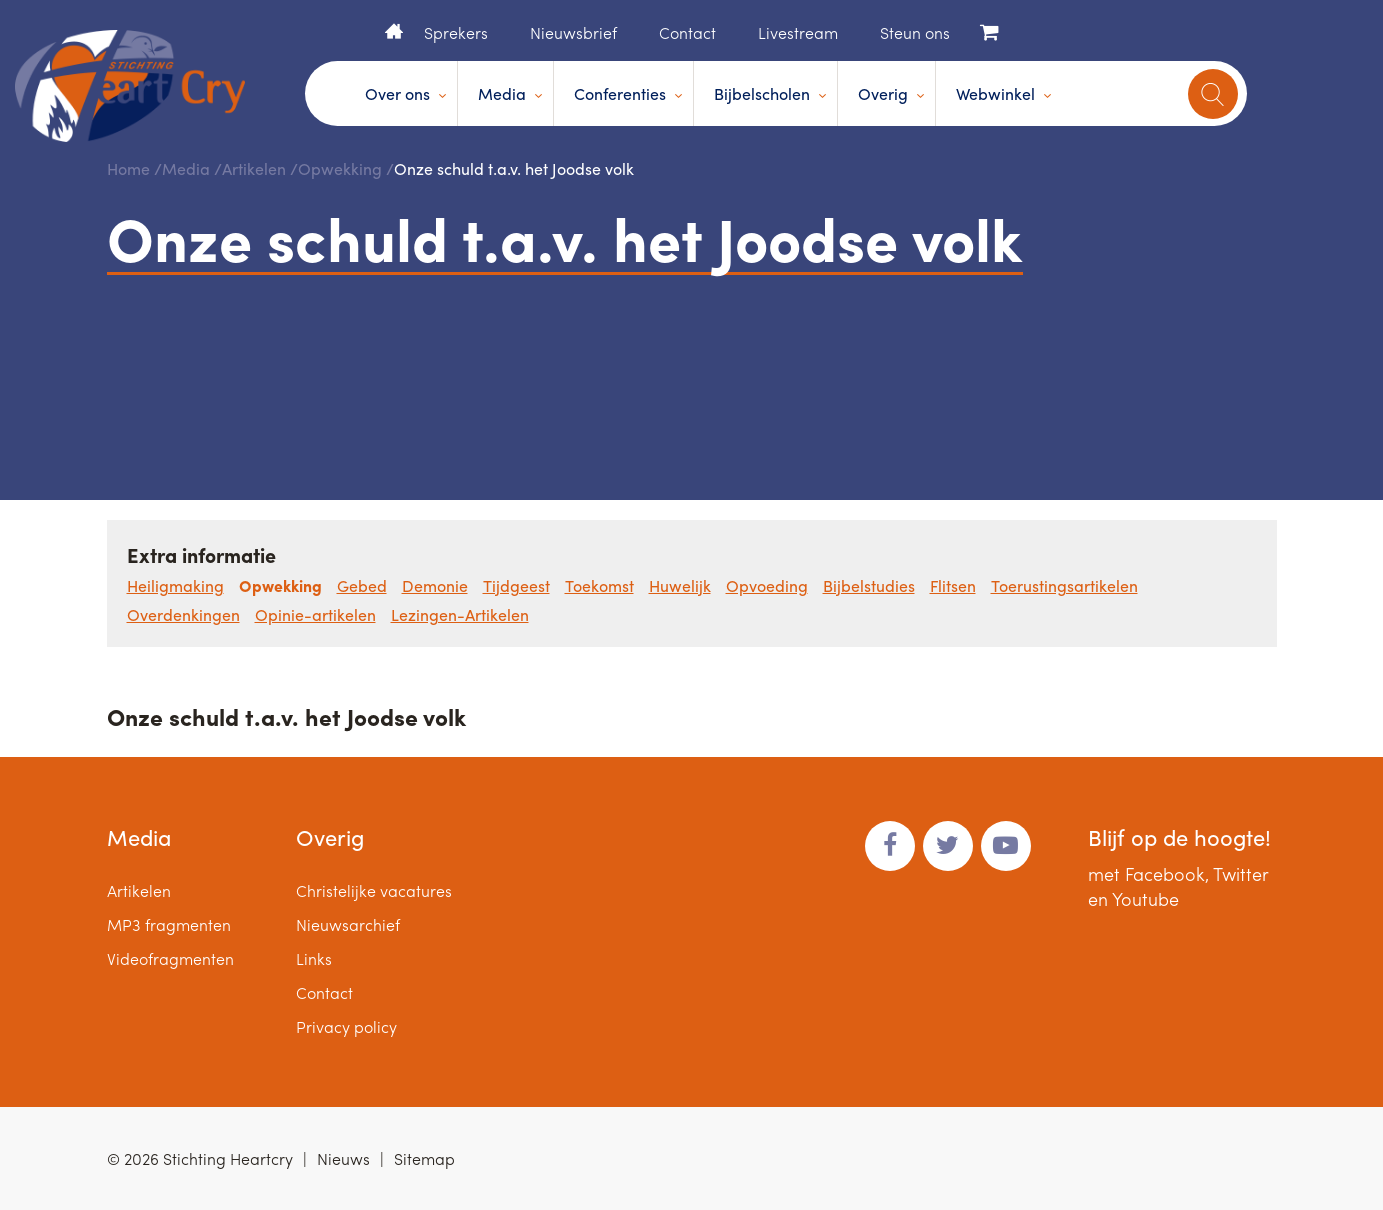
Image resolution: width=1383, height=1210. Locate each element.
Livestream (798, 32)
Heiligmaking (175, 585)
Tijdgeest (516, 585)
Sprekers (456, 32)
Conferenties (620, 93)
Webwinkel (995, 93)
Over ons (397, 93)
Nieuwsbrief (573, 32)
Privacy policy (346, 1026)
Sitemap (424, 1158)
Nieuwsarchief (348, 924)
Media (502, 93)
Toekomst (599, 585)
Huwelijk (680, 585)
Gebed (362, 585)
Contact (687, 32)
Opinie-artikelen (315, 614)
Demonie (435, 585)
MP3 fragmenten (169, 924)
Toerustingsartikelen (1064, 585)
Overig (883, 93)
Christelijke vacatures (374, 890)
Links (314, 958)
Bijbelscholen (762, 93)
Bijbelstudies (869, 585)
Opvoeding (767, 585)
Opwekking (340, 168)
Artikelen (254, 168)
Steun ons (915, 32)
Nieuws (343, 1158)
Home (394, 31)
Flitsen (953, 585)
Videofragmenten (170, 958)
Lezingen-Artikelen (460, 614)
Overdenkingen (183, 614)
